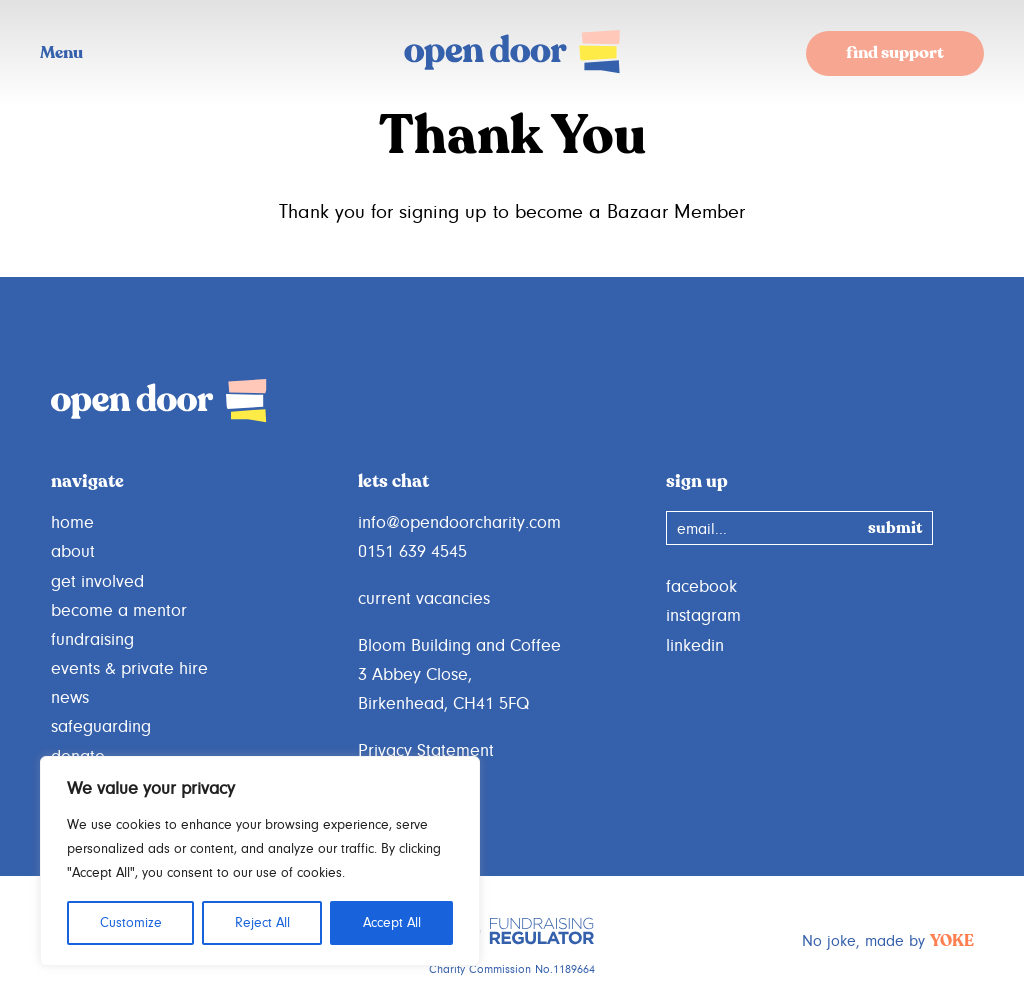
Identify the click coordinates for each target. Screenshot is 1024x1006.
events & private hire (129, 669)
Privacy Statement (426, 751)
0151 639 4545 (412, 552)
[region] (260, 861)
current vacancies (424, 599)
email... (702, 529)
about (73, 552)
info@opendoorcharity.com (459, 523)
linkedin (695, 646)
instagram (703, 616)
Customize (131, 923)
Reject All (262, 923)
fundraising (92, 640)
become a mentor (119, 611)
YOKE (952, 942)
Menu (61, 53)
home (72, 523)
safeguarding (101, 727)
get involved (97, 582)
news (70, 698)
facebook (701, 587)
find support (895, 53)
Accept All (392, 923)
